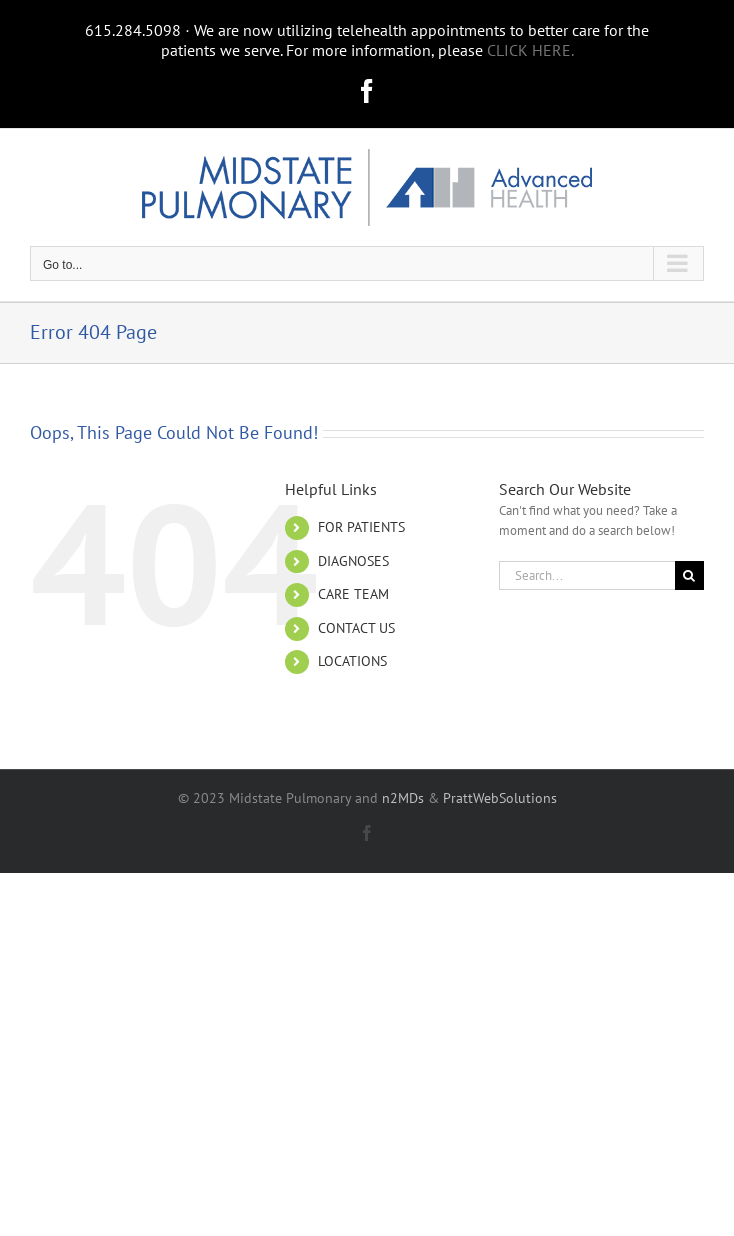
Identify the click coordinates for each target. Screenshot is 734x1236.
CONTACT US (356, 628)
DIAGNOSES (353, 561)
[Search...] (587, 575)
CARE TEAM (353, 594)
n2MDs (403, 798)
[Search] (689, 575)
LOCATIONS (352, 661)
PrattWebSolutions (500, 798)
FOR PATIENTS (361, 527)
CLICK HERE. (530, 50)
